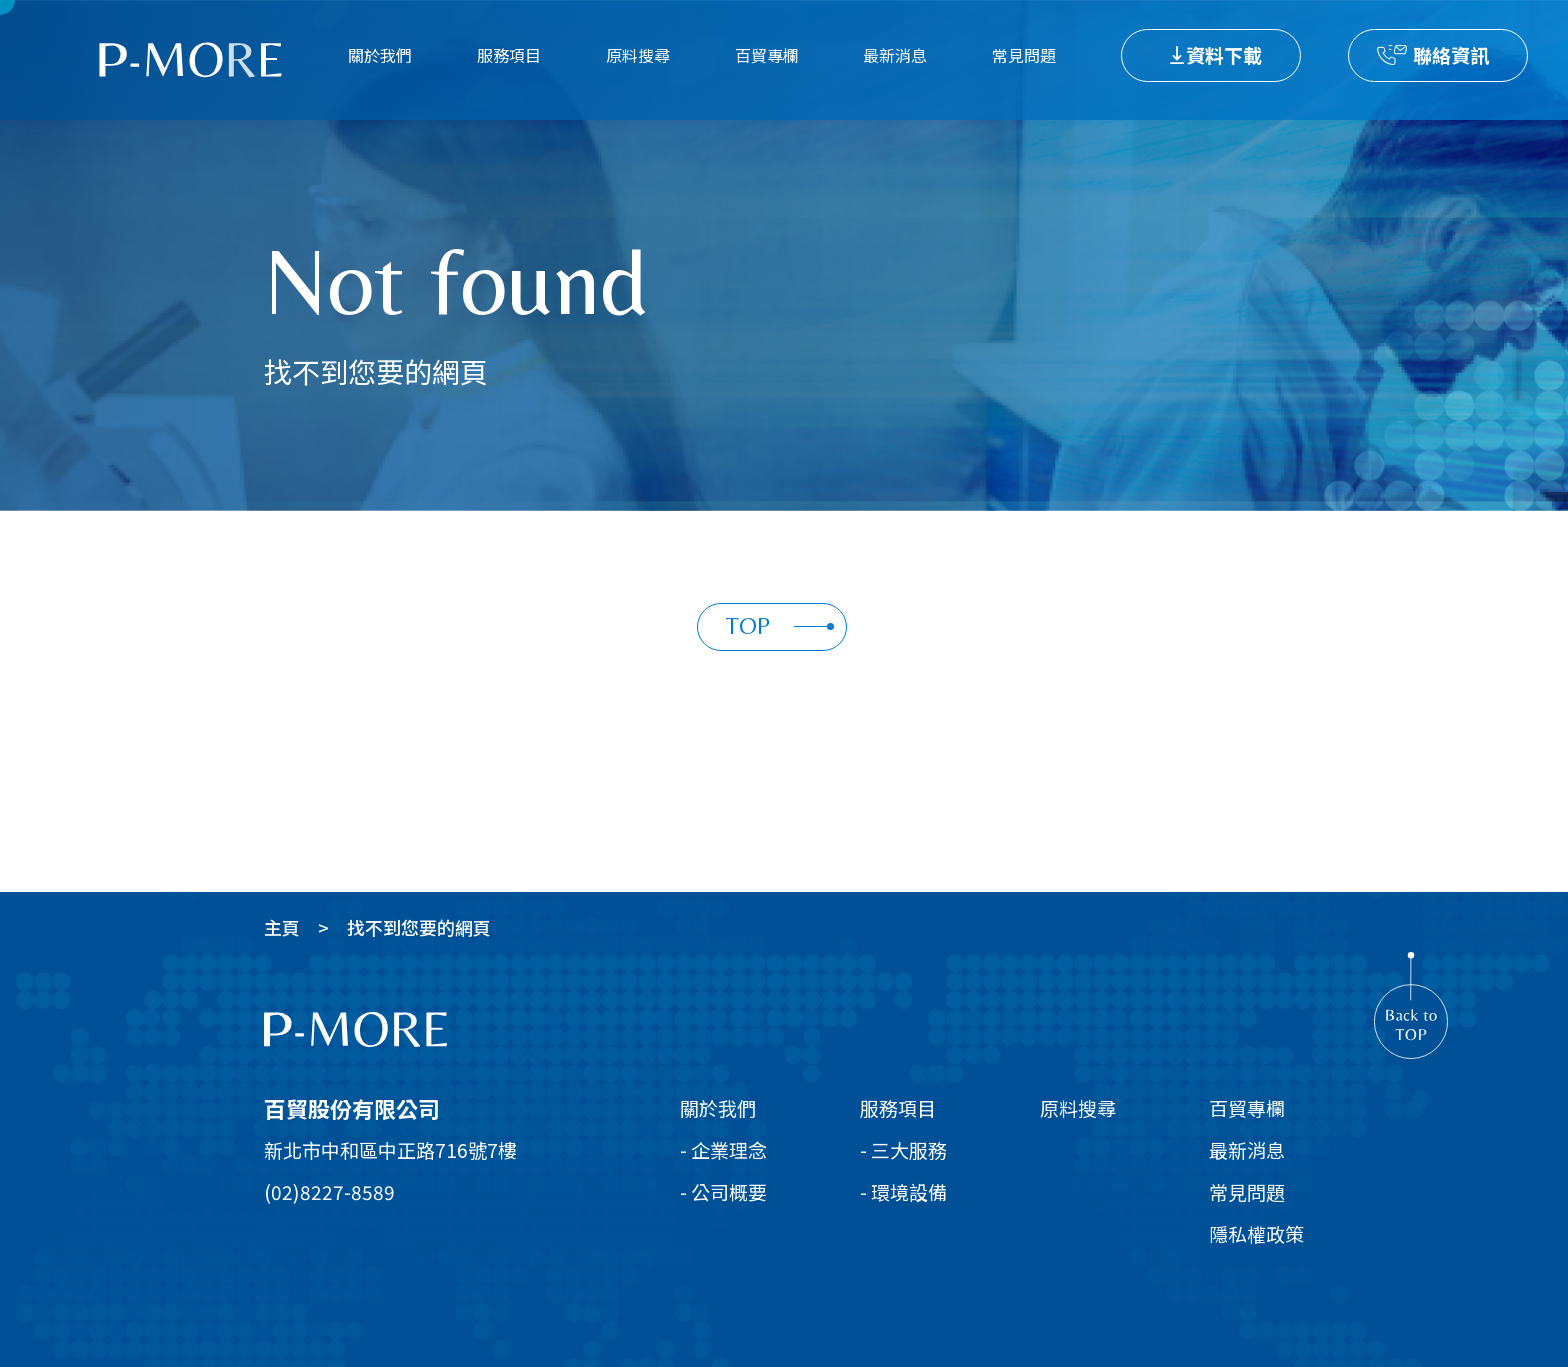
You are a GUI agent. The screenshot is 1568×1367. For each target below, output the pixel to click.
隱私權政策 (1256, 1233)
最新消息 (895, 55)
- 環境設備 (903, 1191)
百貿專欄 (767, 55)
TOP (780, 625)
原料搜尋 (638, 55)
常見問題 (1024, 55)
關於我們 (380, 55)
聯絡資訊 (1451, 54)
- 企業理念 (723, 1149)
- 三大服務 (903, 1149)
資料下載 (1224, 54)
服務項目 (509, 55)
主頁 (282, 927)
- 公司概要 (723, 1191)
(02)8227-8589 (329, 1191)
